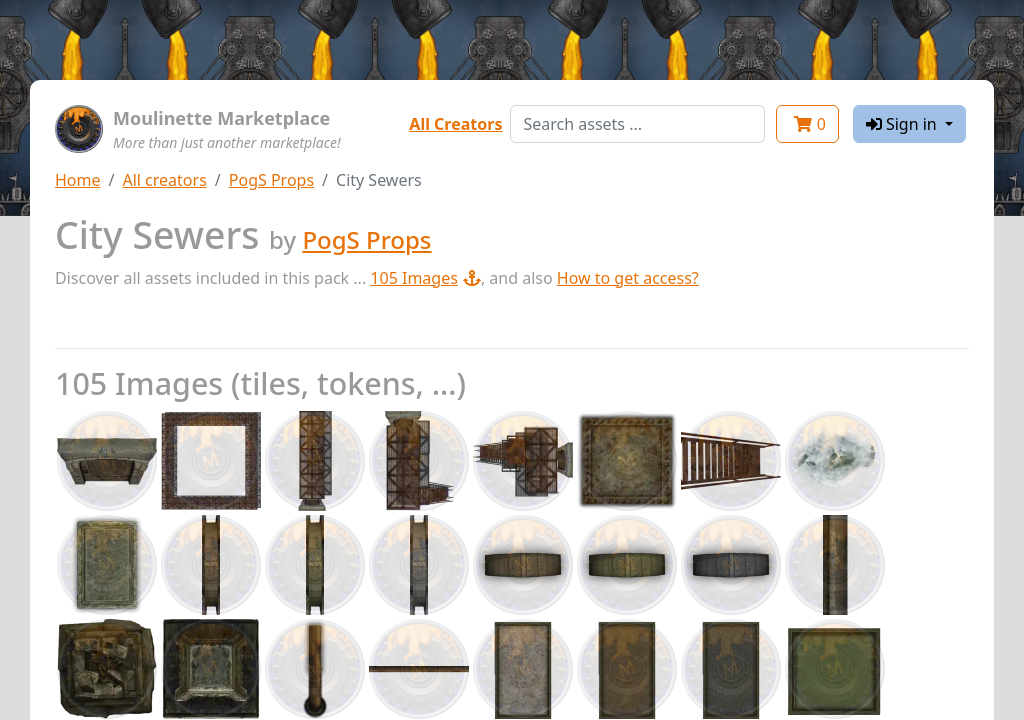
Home (78, 180)
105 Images (425, 278)
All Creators (455, 124)
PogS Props (271, 180)
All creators (164, 180)
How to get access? (628, 278)
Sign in (903, 124)
